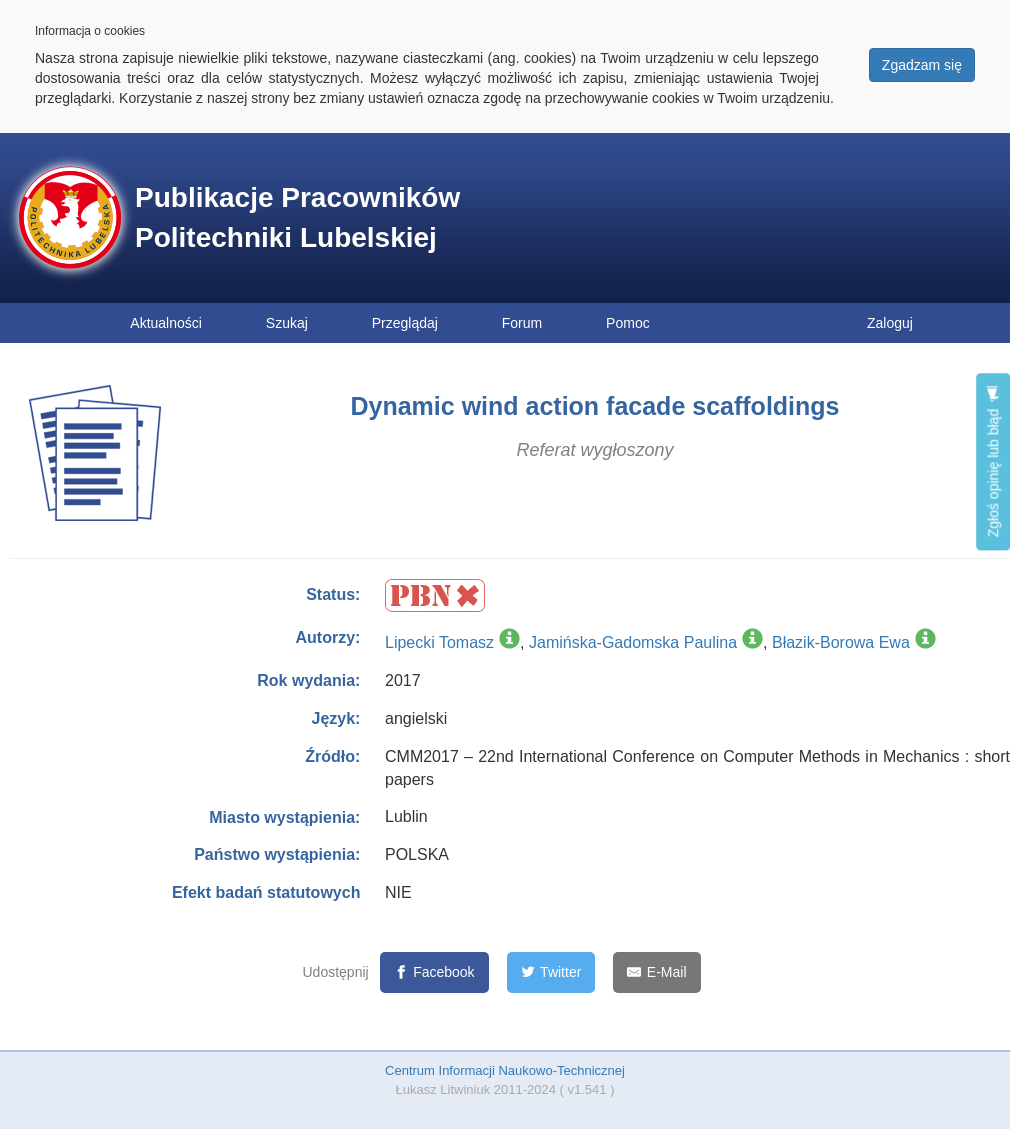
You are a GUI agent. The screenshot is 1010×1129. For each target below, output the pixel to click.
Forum (522, 323)
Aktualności (166, 323)
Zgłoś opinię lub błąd (993, 461)
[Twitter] (551, 972)
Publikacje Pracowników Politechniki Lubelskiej (297, 217)
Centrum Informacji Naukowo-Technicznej (505, 1070)
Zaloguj (890, 323)
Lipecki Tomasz (439, 642)
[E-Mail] (656, 972)
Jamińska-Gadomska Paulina (633, 642)
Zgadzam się (922, 65)
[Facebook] (434, 972)
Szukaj (287, 323)
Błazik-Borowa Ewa (841, 642)
